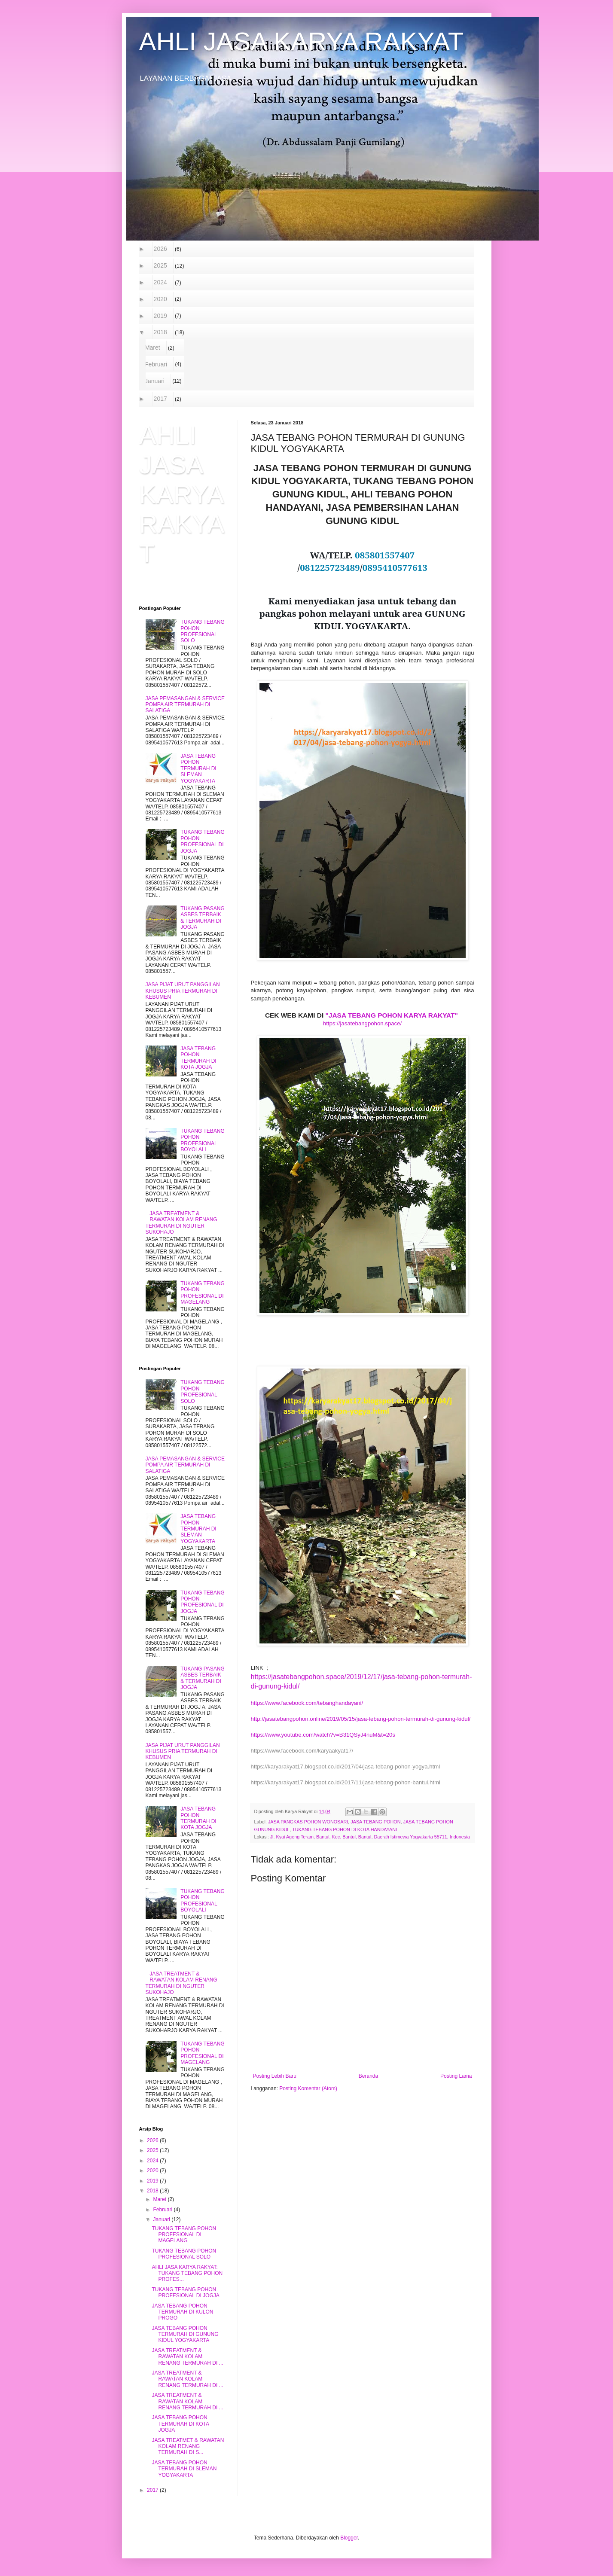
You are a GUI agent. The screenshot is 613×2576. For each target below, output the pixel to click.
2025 (160, 265)
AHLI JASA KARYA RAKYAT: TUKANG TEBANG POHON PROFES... (187, 2273)
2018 (160, 332)
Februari (156, 364)
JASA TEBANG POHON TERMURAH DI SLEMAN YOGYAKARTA (198, 768)
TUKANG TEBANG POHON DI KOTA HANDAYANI (344, 1829)
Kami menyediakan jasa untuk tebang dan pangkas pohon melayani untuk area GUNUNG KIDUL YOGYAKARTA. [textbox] (363, 613)
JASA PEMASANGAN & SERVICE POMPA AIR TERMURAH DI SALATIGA (185, 704)
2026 (160, 248)
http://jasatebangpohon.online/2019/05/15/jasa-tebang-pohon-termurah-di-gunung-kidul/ (361, 1719)
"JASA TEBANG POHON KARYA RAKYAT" (391, 1015)
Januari (155, 381)
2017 (160, 398)
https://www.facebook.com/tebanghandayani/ (307, 1703)
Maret (152, 347)
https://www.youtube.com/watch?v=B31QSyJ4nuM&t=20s (323, 1735)
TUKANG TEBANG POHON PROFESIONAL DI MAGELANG (202, 1292)
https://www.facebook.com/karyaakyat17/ (302, 1750)
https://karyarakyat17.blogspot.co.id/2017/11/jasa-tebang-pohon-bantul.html (345, 1782)
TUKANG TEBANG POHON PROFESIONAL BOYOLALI (202, 1140)
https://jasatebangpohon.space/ (362, 1023)
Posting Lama (456, 2076)
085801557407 (385, 555)
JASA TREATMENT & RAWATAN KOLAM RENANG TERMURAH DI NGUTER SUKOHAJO (181, 1222)
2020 (160, 299)
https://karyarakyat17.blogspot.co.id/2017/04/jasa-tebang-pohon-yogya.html (345, 1766)
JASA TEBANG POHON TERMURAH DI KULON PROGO (182, 2312)
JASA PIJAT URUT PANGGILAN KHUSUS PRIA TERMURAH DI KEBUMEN (183, 991)
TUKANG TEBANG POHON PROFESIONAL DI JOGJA (202, 841)
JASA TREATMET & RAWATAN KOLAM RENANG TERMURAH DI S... (188, 2446)
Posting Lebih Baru (274, 2076)
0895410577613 (395, 567)
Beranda (368, 2076)
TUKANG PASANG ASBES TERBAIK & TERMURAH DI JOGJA (202, 917)
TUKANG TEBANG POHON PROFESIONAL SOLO (202, 631)
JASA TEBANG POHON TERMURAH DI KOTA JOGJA (198, 1058)
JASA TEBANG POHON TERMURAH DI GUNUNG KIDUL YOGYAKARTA (185, 2334)
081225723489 (330, 567)
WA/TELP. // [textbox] (362, 561)
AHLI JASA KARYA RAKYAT (301, 41)
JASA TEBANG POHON (375, 1821)
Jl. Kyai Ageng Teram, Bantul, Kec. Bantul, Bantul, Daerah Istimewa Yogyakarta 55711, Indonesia (370, 1836)
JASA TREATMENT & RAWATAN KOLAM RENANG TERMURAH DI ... (187, 2356)
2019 (160, 315)
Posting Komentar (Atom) (308, 2088)
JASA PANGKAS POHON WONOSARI (308, 1821)
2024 (160, 282)
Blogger (349, 2538)
